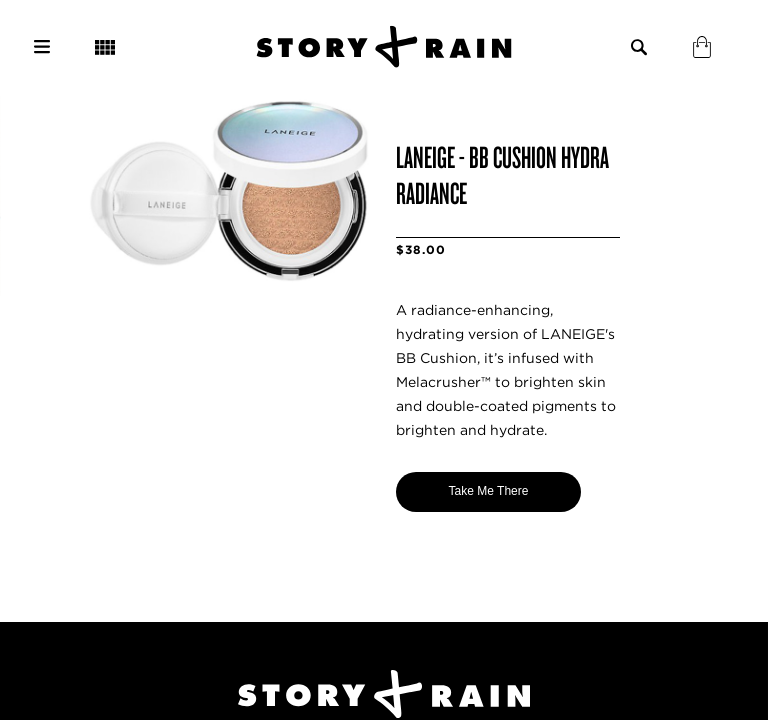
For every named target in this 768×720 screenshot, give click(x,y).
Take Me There (489, 491)
